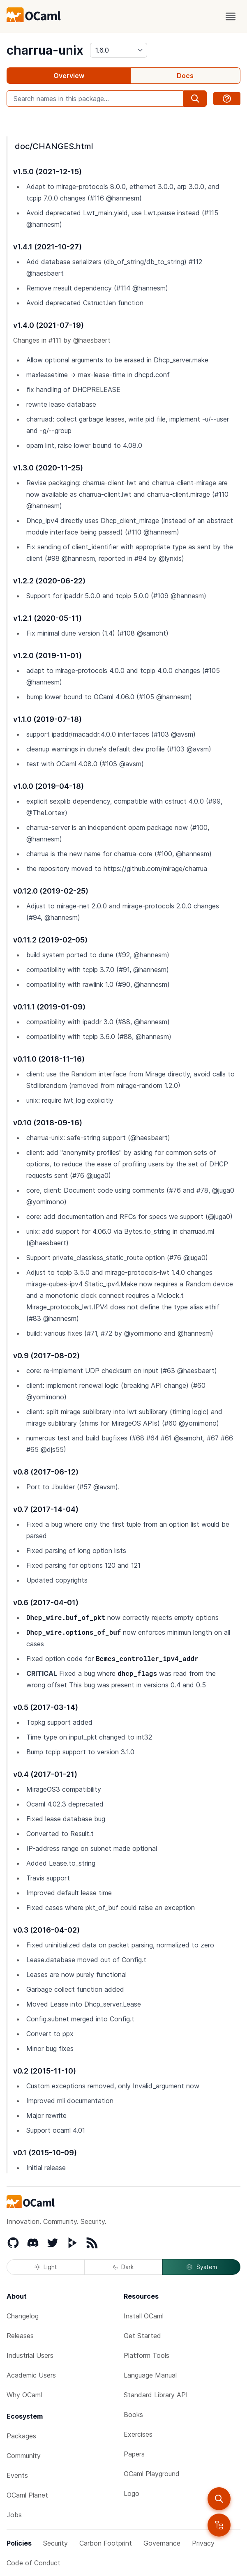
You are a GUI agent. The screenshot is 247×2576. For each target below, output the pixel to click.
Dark (123, 2266)
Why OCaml (24, 2395)
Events (17, 2475)
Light (46, 2266)
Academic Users (31, 2375)
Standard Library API (156, 2395)
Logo (131, 2493)
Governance (161, 2543)
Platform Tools (146, 2355)
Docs (185, 75)
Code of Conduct (33, 2563)
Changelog (23, 2316)
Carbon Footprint (105, 2543)
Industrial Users (30, 2355)
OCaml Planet (27, 2495)
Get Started (142, 2336)
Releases (20, 2336)
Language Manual (150, 2375)
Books (133, 2414)
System (201, 2267)
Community (24, 2456)
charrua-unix (45, 50)
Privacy (203, 2543)
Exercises (138, 2434)
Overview (68, 75)
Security (55, 2543)
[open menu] (230, 16)
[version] (118, 50)
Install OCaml (144, 2316)
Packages (21, 2436)
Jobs (14, 2515)
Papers (134, 2454)
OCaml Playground (152, 2474)
